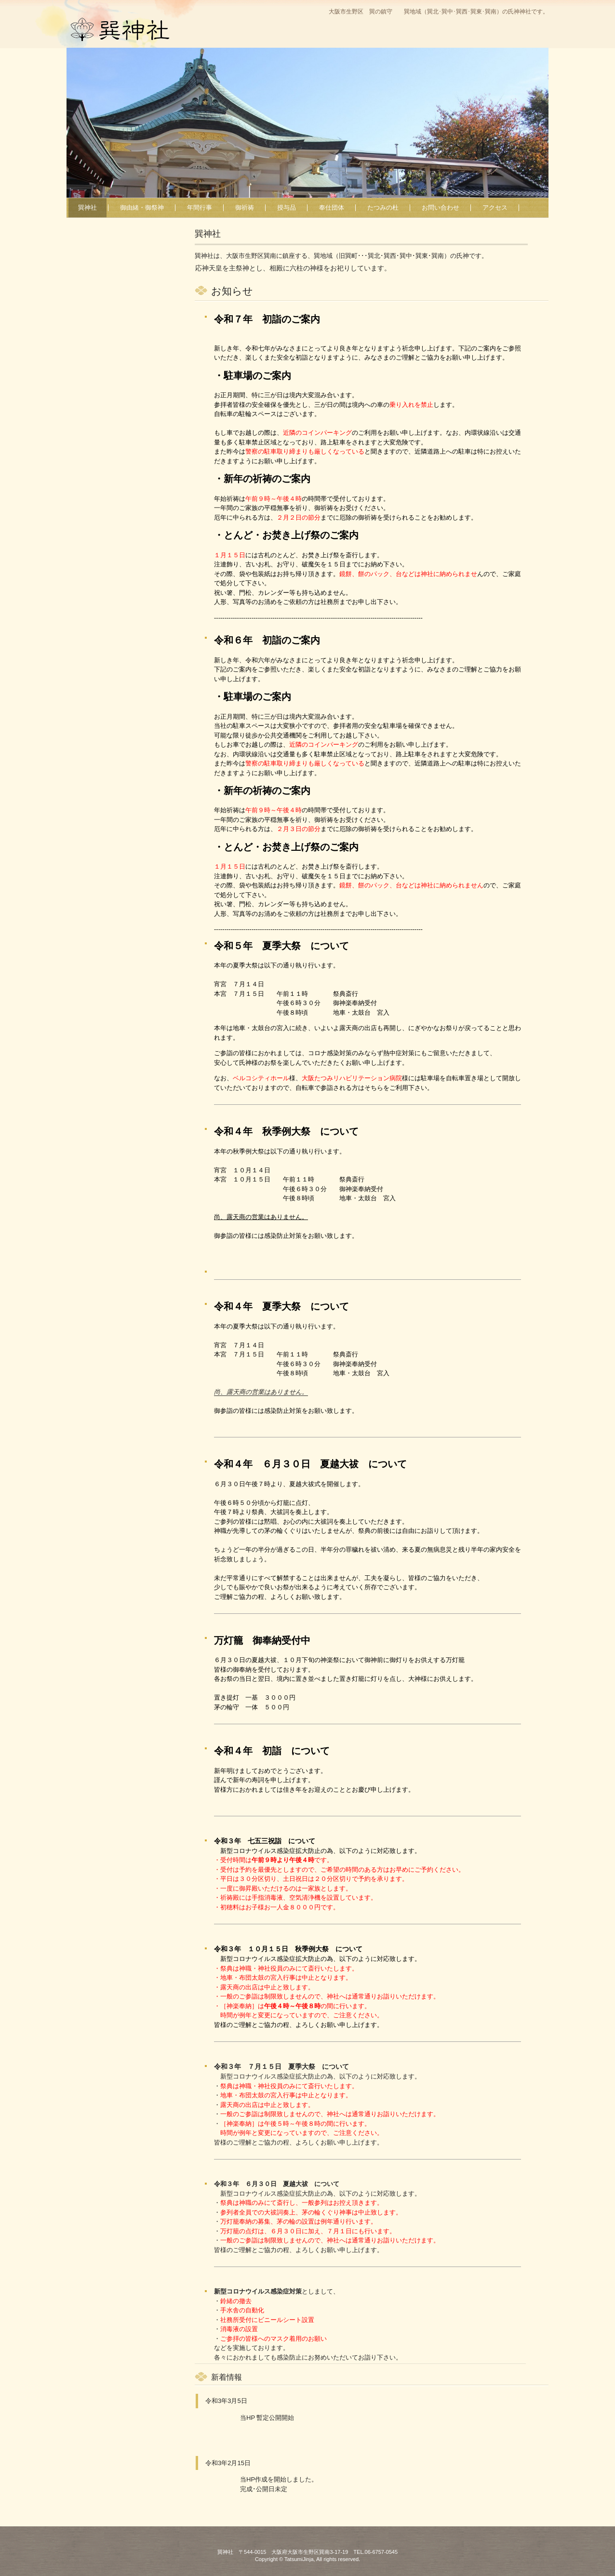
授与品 (286, 207)
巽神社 (154, 50)
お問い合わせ (440, 207)
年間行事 (199, 207)
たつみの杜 (383, 207)
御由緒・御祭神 (142, 207)
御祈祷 (244, 207)
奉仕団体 (331, 207)
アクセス (495, 207)
